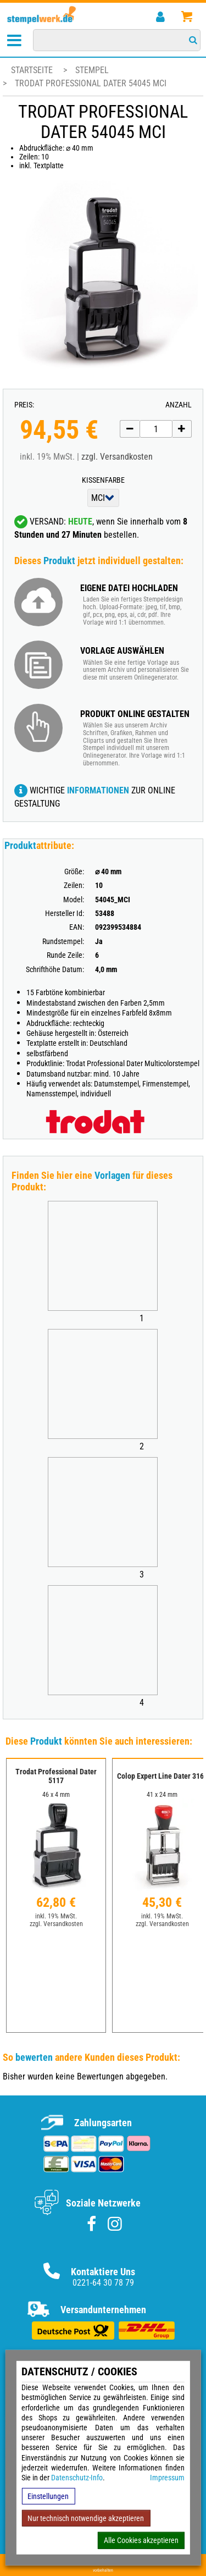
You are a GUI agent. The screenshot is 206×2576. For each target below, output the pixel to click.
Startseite (32, 70)
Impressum (167, 2477)
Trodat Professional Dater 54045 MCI (90, 83)
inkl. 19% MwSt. (56, 1916)
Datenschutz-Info (77, 2477)
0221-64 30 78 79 (103, 2282)
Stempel (92, 70)
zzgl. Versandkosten (117, 456)
